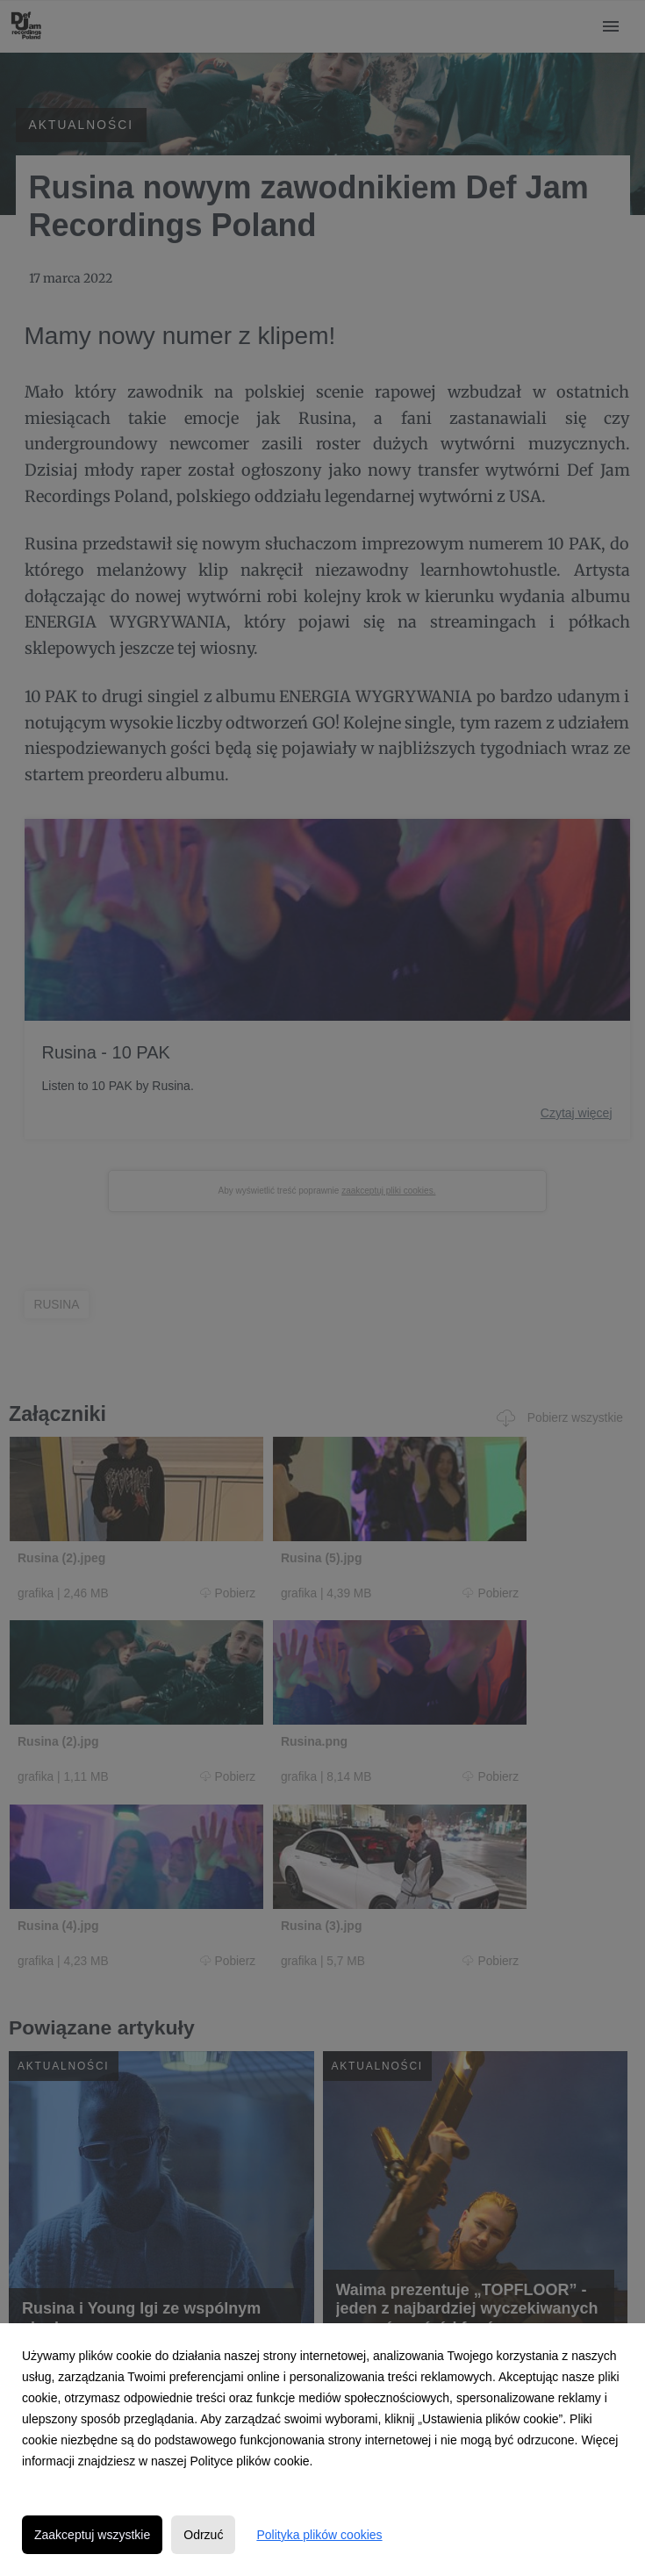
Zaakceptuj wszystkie (92, 2535)
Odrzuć (203, 2535)
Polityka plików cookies (319, 2535)
